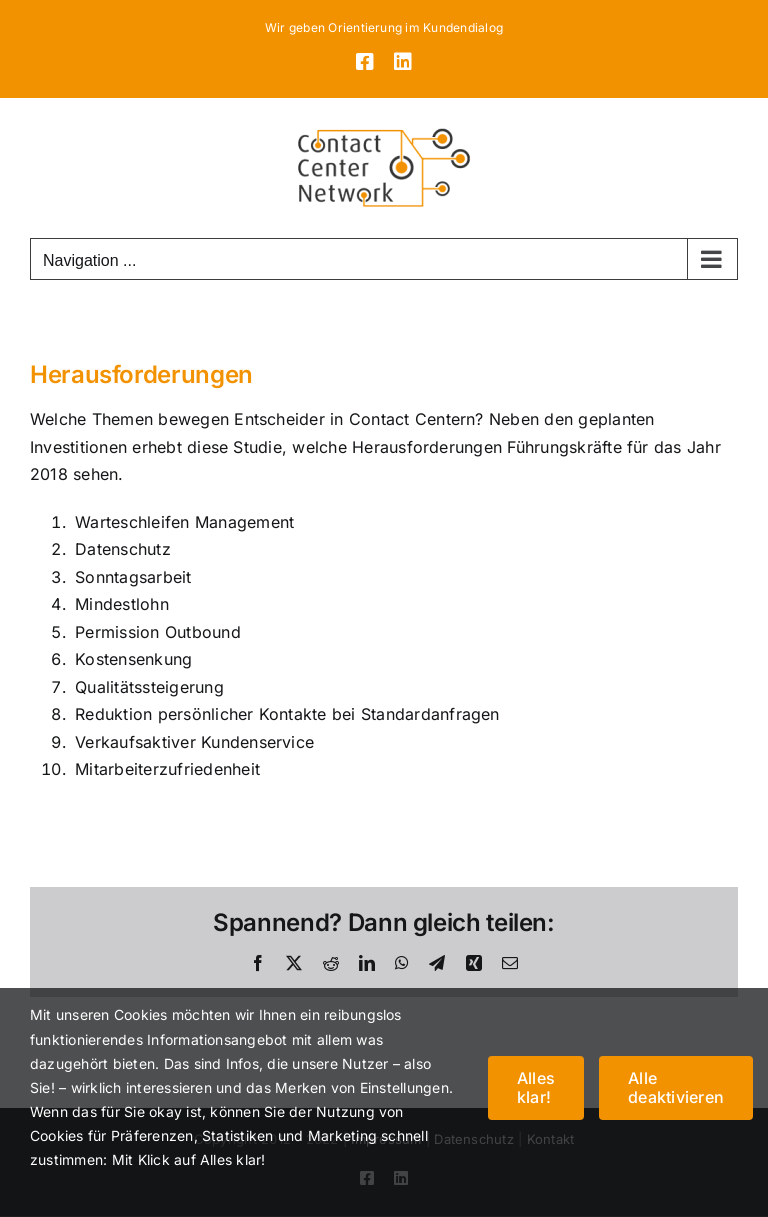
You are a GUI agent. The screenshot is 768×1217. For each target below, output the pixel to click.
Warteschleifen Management (184, 522)
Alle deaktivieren (676, 1087)
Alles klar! (536, 1087)
